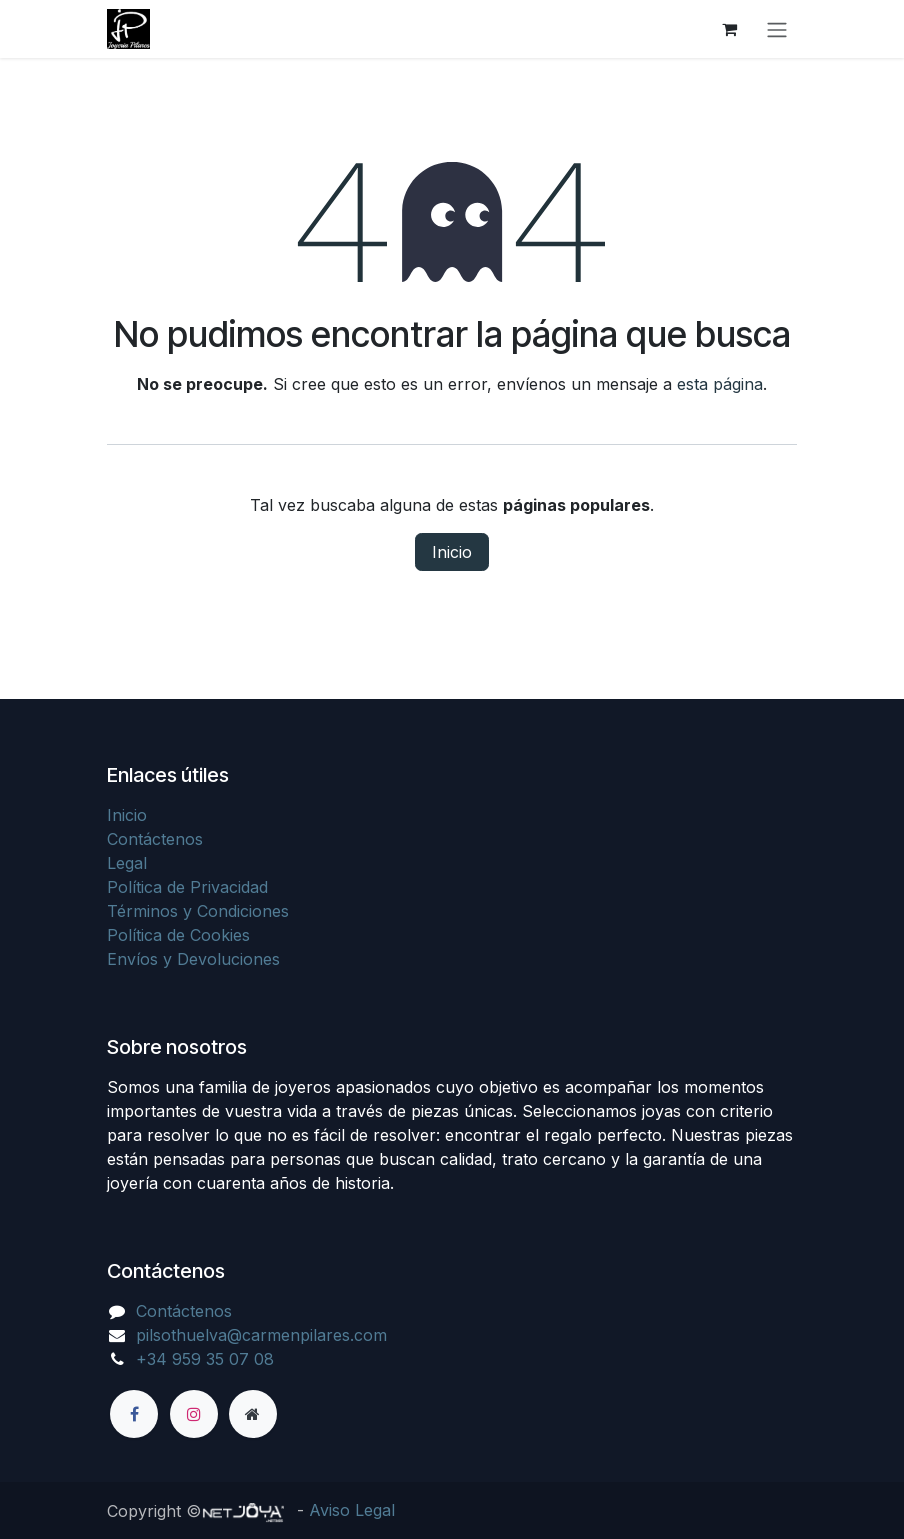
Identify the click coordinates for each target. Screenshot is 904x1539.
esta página (720, 384)
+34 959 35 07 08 (205, 1359)
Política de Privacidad (187, 887)
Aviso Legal (352, 1510)
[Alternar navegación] (777, 29)
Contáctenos (155, 839)
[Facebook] (134, 1414)
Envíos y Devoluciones (193, 959)
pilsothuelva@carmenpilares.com (261, 1335)
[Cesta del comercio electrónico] (729, 29)
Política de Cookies (178, 935)
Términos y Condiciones (198, 911)
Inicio (452, 552)
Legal (127, 863)
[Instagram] (194, 1414)
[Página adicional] (253, 1414)
